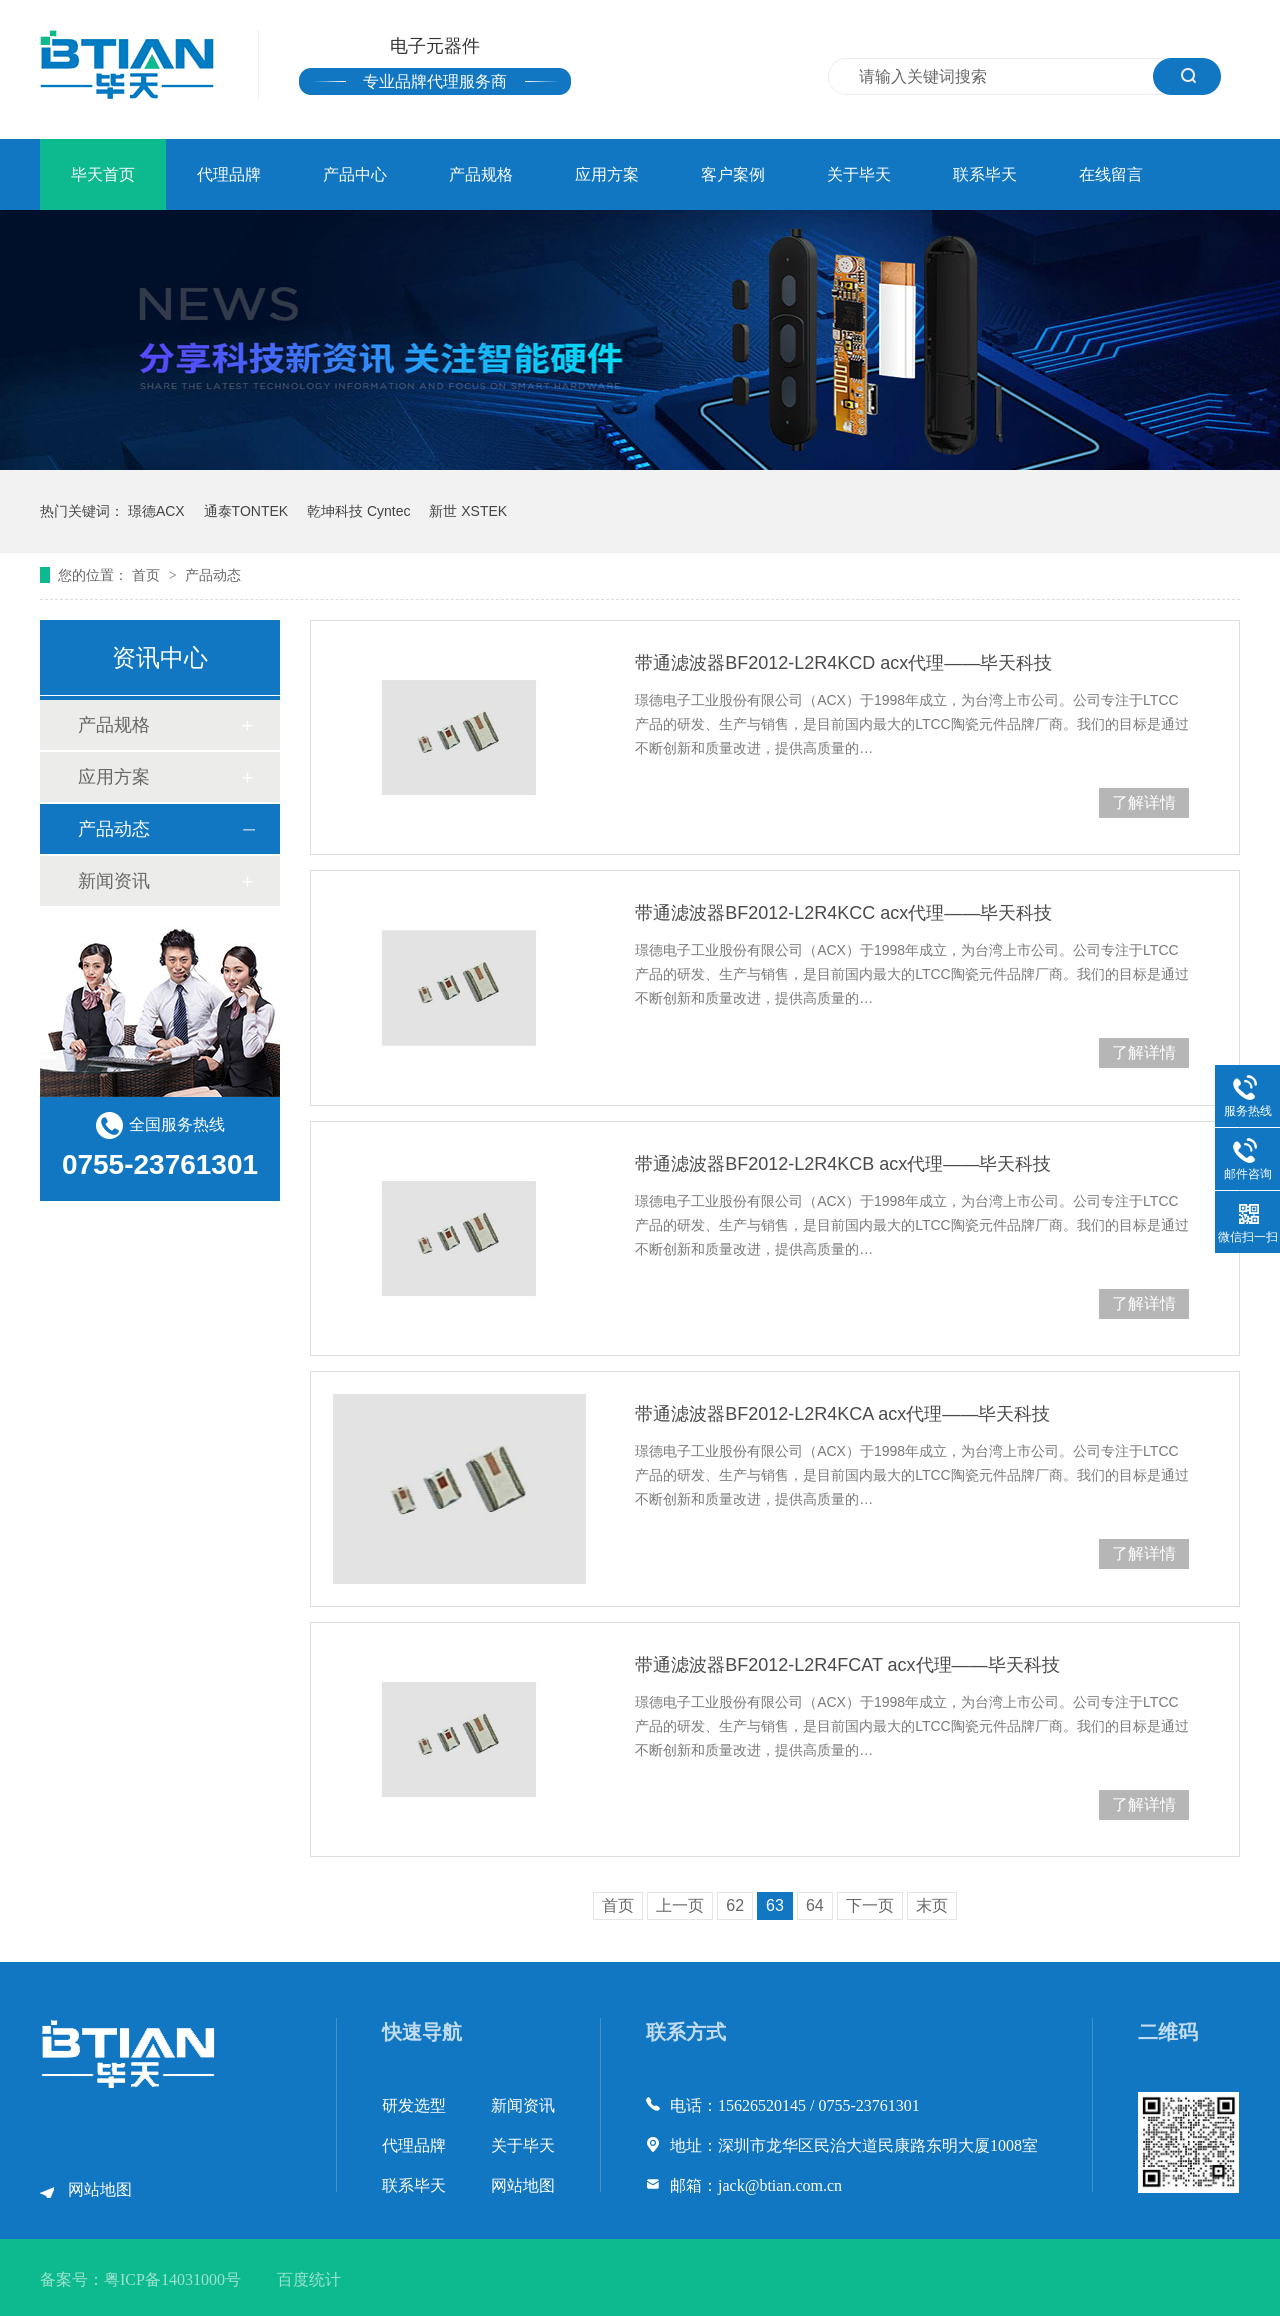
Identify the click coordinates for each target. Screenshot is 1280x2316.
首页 (148, 575)
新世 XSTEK (468, 511)
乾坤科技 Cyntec (358, 511)
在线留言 (1111, 174)
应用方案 (607, 174)
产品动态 (213, 575)
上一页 (680, 1905)
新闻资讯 (114, 881)
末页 (932, 1905)
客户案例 (733, 174)
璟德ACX (156, 511)
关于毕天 (859, 174)
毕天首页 (103, 174)
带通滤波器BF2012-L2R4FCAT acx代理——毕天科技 (847, 1665)
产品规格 (481, 174)
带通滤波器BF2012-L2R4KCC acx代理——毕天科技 (843, 913)
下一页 (870, 1905)
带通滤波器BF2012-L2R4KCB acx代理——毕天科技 (843, 1164)
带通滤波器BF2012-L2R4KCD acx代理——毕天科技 (843, 663)
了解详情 (1144, 802)
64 (815, 1905)
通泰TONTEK (246, 511)
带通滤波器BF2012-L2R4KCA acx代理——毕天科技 (842, 1414)
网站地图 (100, 2189)
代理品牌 (229, 174)
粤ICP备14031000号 (172, 2279)
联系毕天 (985, 174)
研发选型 (414, 2105)
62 (735, 1905)
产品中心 (355, 174)
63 (775, 1905)
